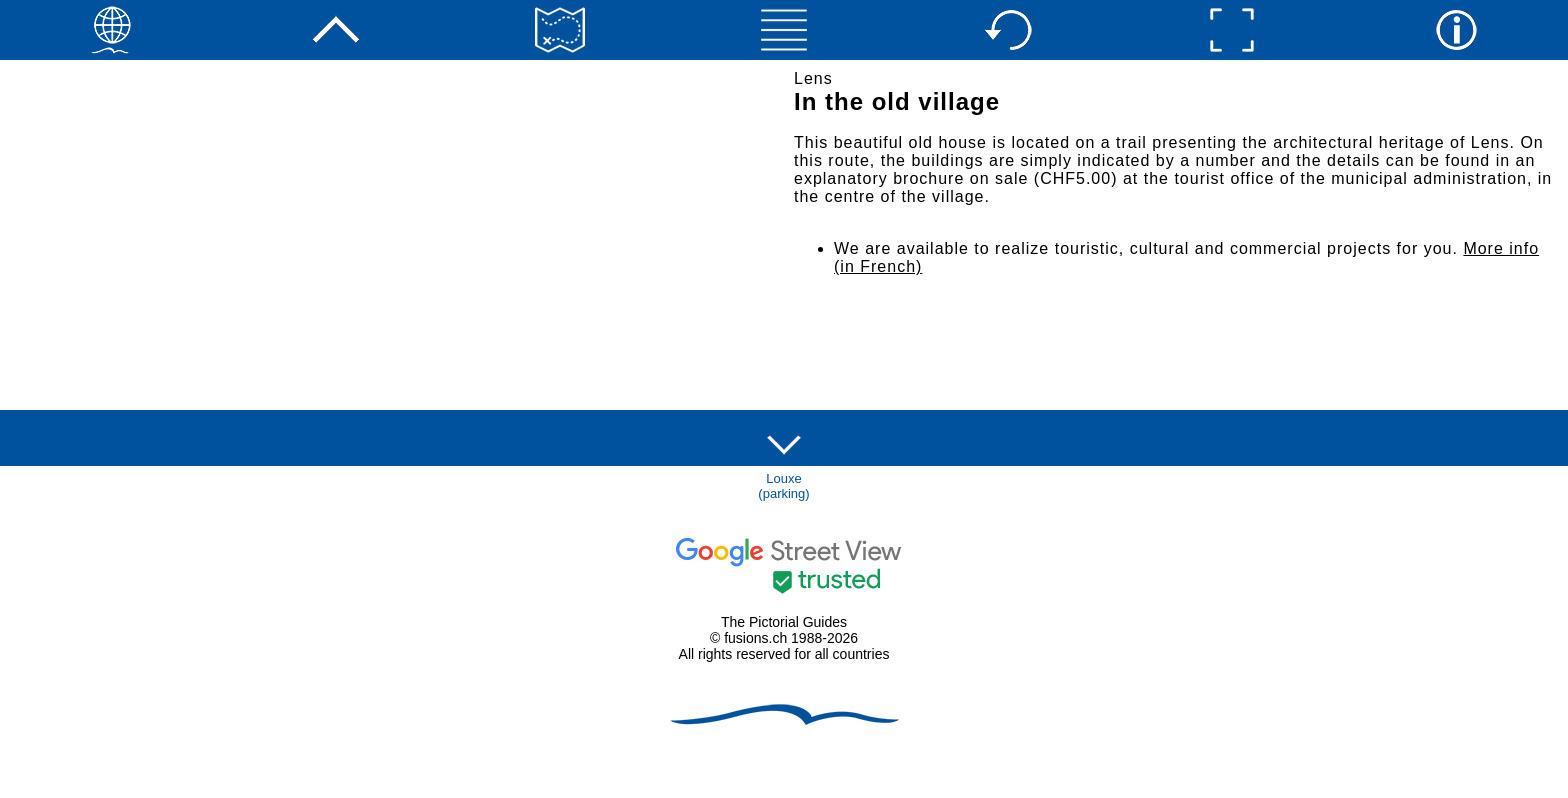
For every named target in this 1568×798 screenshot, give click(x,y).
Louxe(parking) (783, 486)
